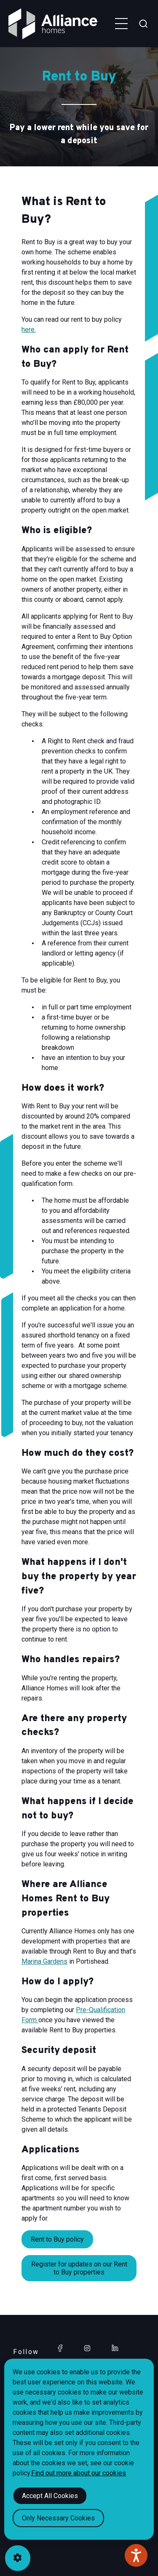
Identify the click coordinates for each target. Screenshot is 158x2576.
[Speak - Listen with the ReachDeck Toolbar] (136, 2555)
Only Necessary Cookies (58, 2518)
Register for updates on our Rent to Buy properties (79, 2268)
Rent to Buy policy (57, 2239)
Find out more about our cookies (78, 2473)
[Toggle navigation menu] (121, 23)
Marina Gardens (44, 1961)
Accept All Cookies (50, 2496)
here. (28, 330)
